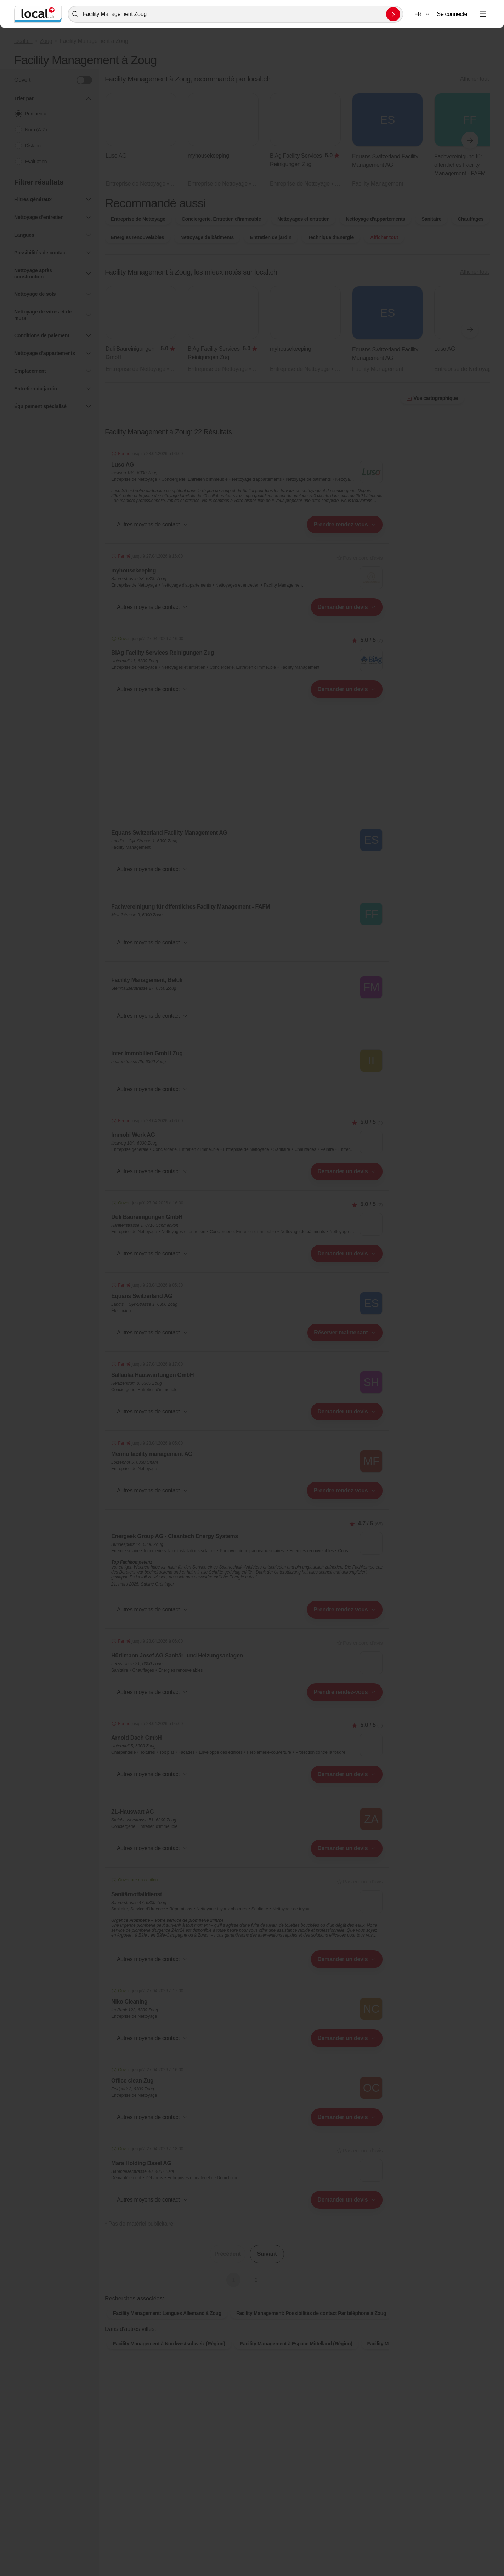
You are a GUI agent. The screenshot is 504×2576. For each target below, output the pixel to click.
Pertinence (36, 114)
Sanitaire (431, 219)
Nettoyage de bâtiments (207, 237)
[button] (422, 14)
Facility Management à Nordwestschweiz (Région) (169, 2343)
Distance (34, 145)
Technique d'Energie (331, 237)
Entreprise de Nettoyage (138, 219)
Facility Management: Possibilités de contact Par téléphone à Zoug (311, 2313)
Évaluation (36, 161)
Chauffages (470, 219)
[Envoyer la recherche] (393, 14)
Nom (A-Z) (36, 129)
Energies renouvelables (137, 237)
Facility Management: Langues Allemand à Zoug (167, 2313)
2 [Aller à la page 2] (256, 2280)
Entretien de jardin (270, 237)
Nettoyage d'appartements (375, 219)
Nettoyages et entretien (303, 219)
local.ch (23, 41)
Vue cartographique (432, 398)
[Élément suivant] (469, 140)
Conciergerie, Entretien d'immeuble (221, 219)
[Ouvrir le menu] (483, 14)
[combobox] (235, 14)
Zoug (46, 41)
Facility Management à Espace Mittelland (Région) (296, 2343)
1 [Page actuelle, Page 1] (233, 2280)
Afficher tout (474, 79)
